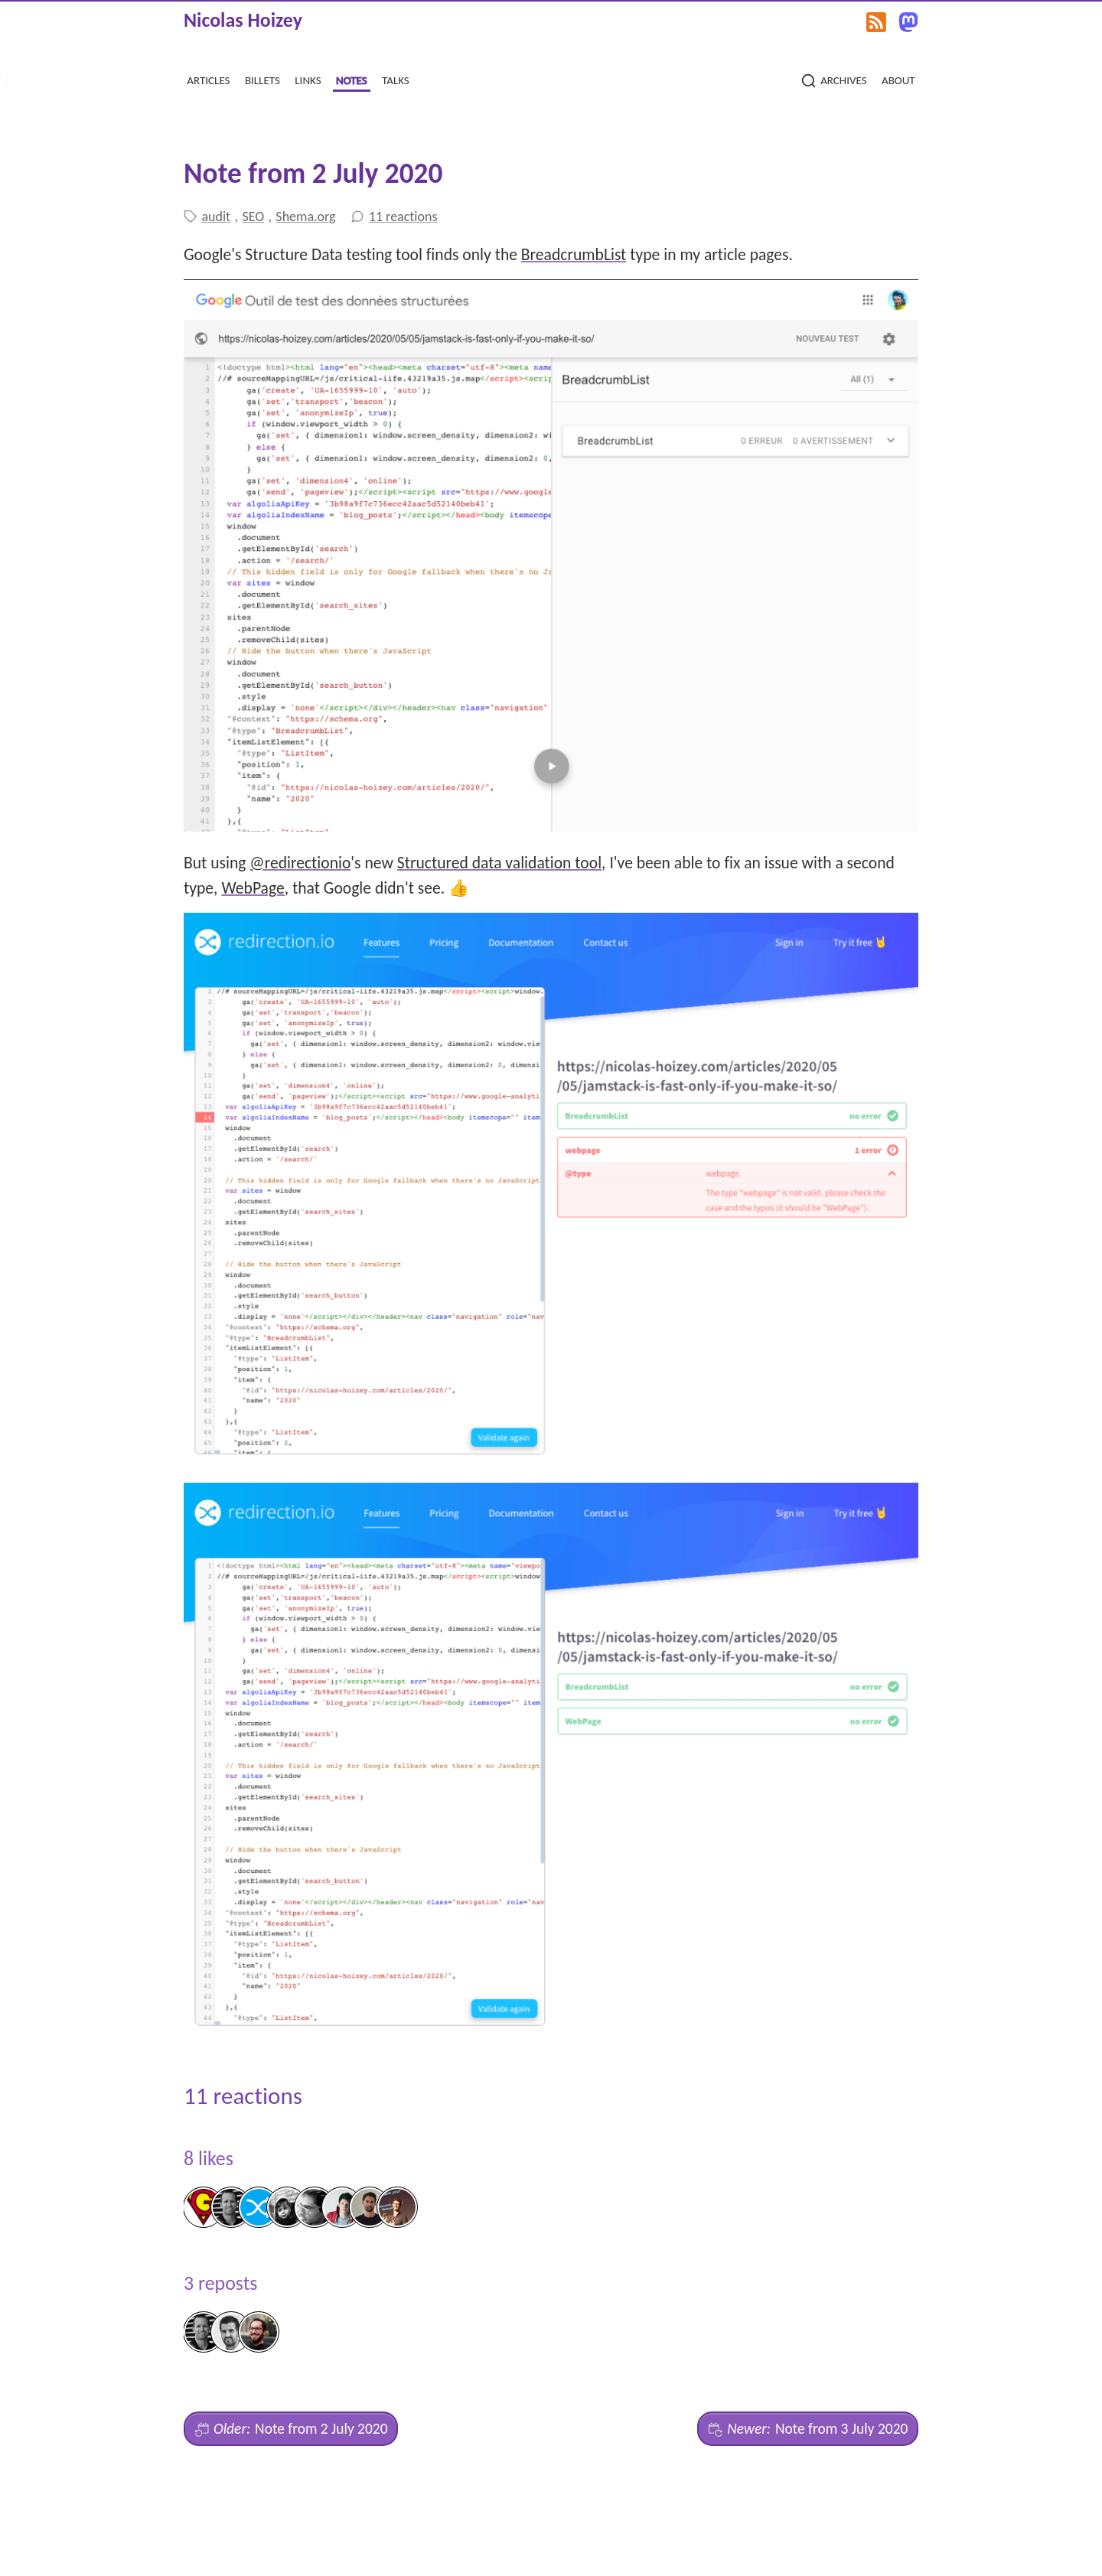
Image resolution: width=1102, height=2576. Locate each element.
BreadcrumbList (574, 254)
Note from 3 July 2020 (808, 2429)
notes (351, 78)
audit (215, 216)
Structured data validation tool (499, 862)
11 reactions (403, 216)
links (308, 78)
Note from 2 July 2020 (291, 2429)
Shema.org (305, 216)
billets (262, 78)
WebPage (252, 888)
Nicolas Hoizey (243, 20)
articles (208, 78)
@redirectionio (299, 862)
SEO (253, 216)
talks (395, 78)
